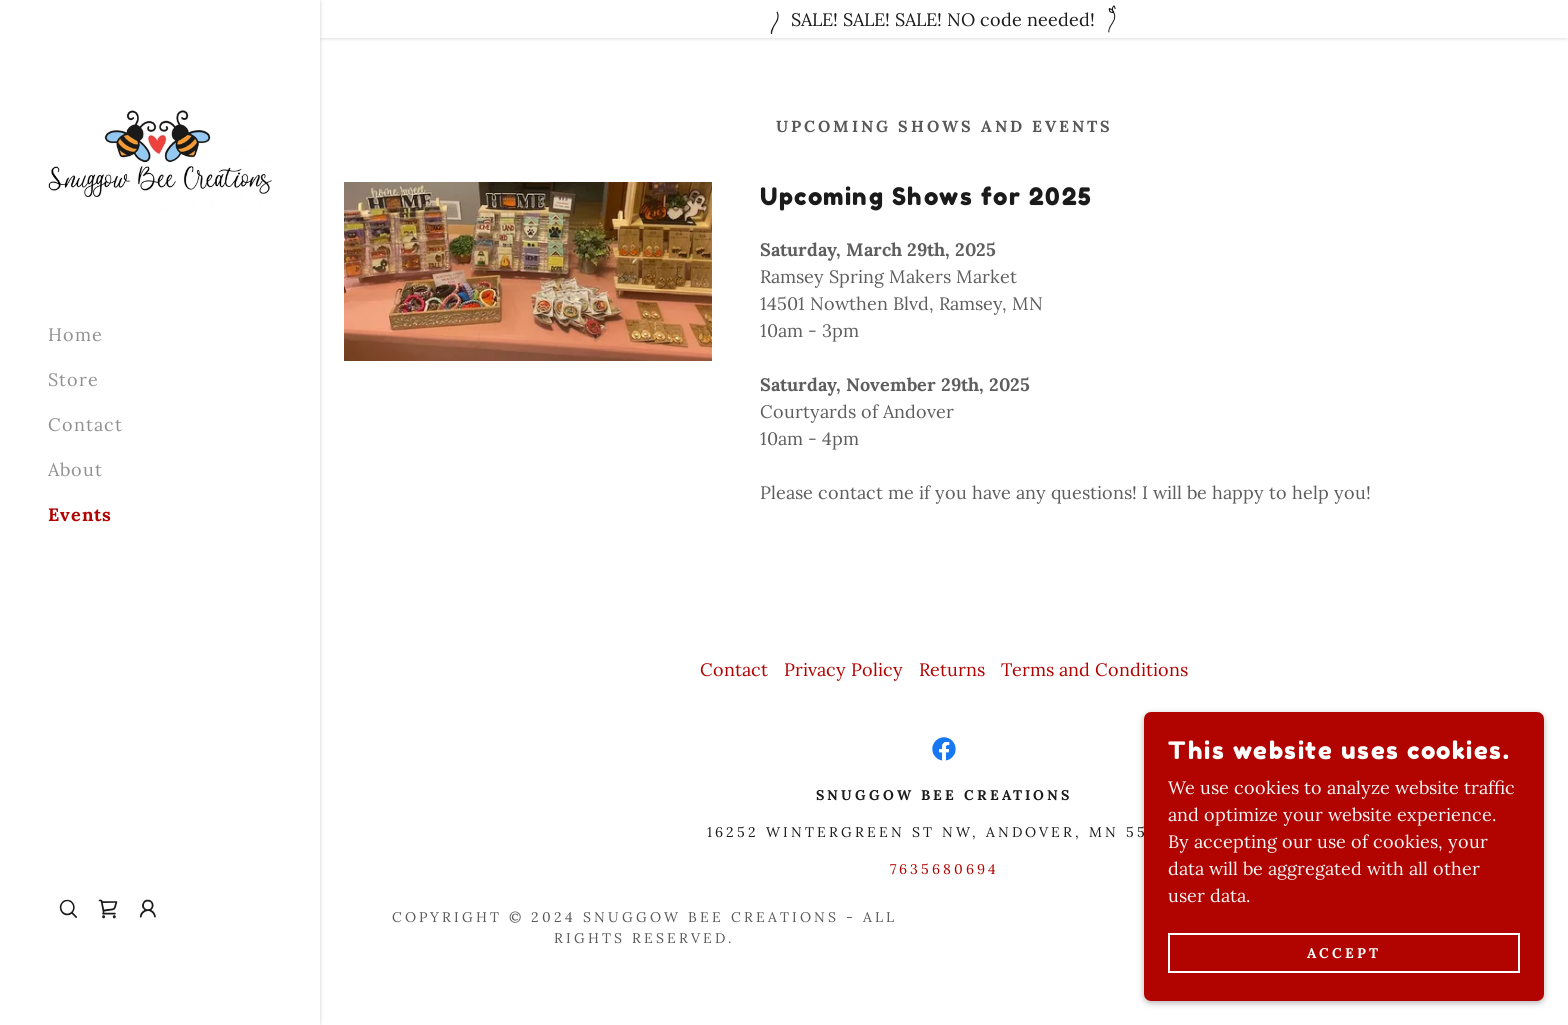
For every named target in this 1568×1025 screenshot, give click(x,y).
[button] (148, 909)
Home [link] (75, 334)
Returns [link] (952, 669)
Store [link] (73, 379)
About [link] (75, 469)
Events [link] (80, 514)
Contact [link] (85, 424)
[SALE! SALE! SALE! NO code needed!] (944, 19)
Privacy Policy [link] (843, 669)
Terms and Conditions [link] (1094, 669)
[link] (160, 151)
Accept (1344, 953)
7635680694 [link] (944, 869)
